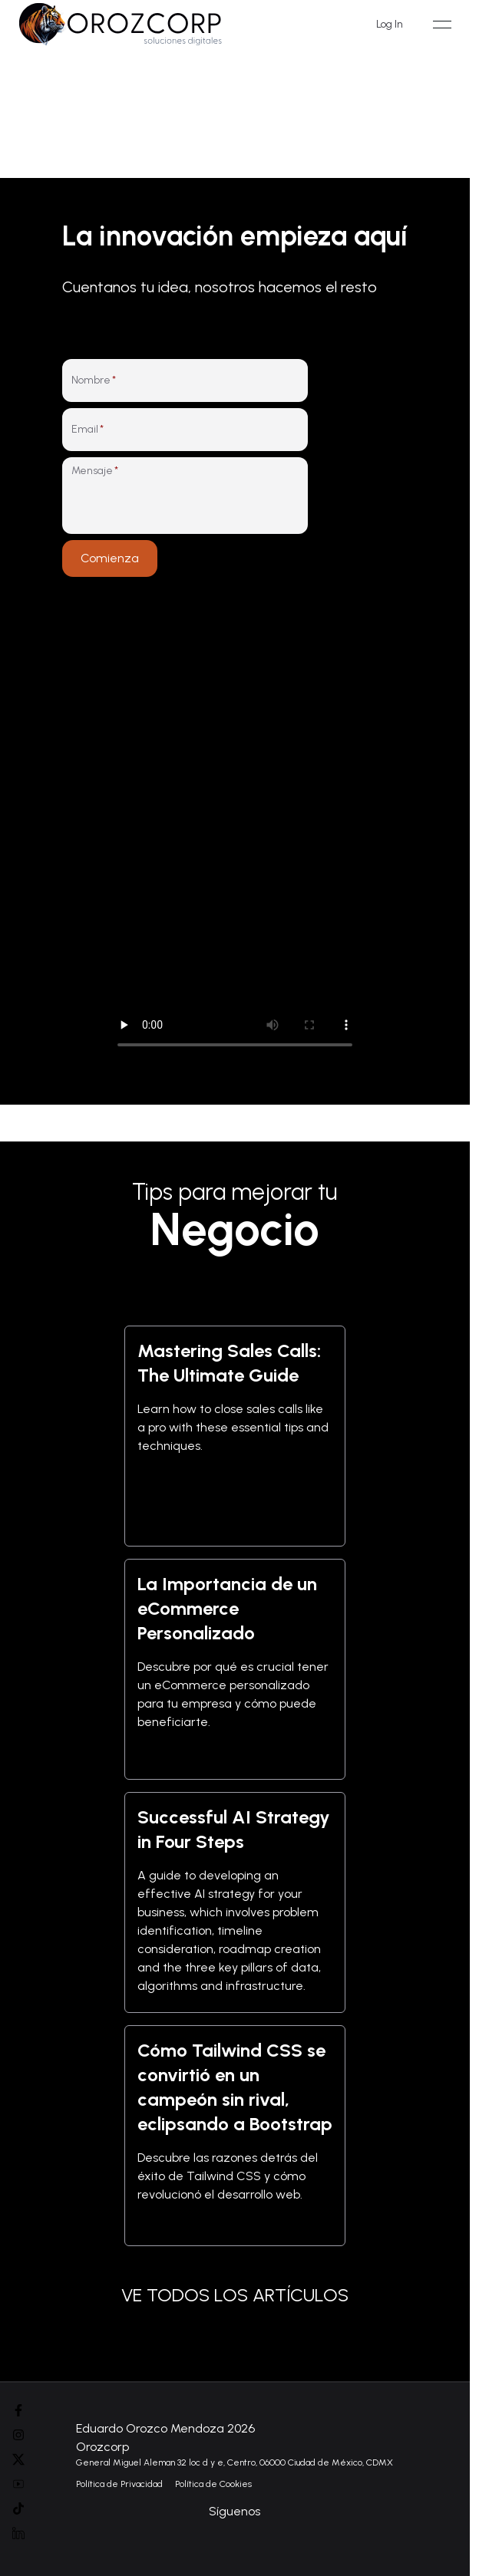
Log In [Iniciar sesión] (389, 24)
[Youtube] (18, 2484)
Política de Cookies (213, 2484)
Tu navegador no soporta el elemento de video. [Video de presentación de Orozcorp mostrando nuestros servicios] (235, 831)
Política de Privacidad (119, 2484)
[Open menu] (442, 24)
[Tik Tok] (18, 2508)
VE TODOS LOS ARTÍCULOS (235, 2295)
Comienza (110, 558)
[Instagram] (18, 2435)
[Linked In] (18, 2533)
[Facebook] (18, 2410)
